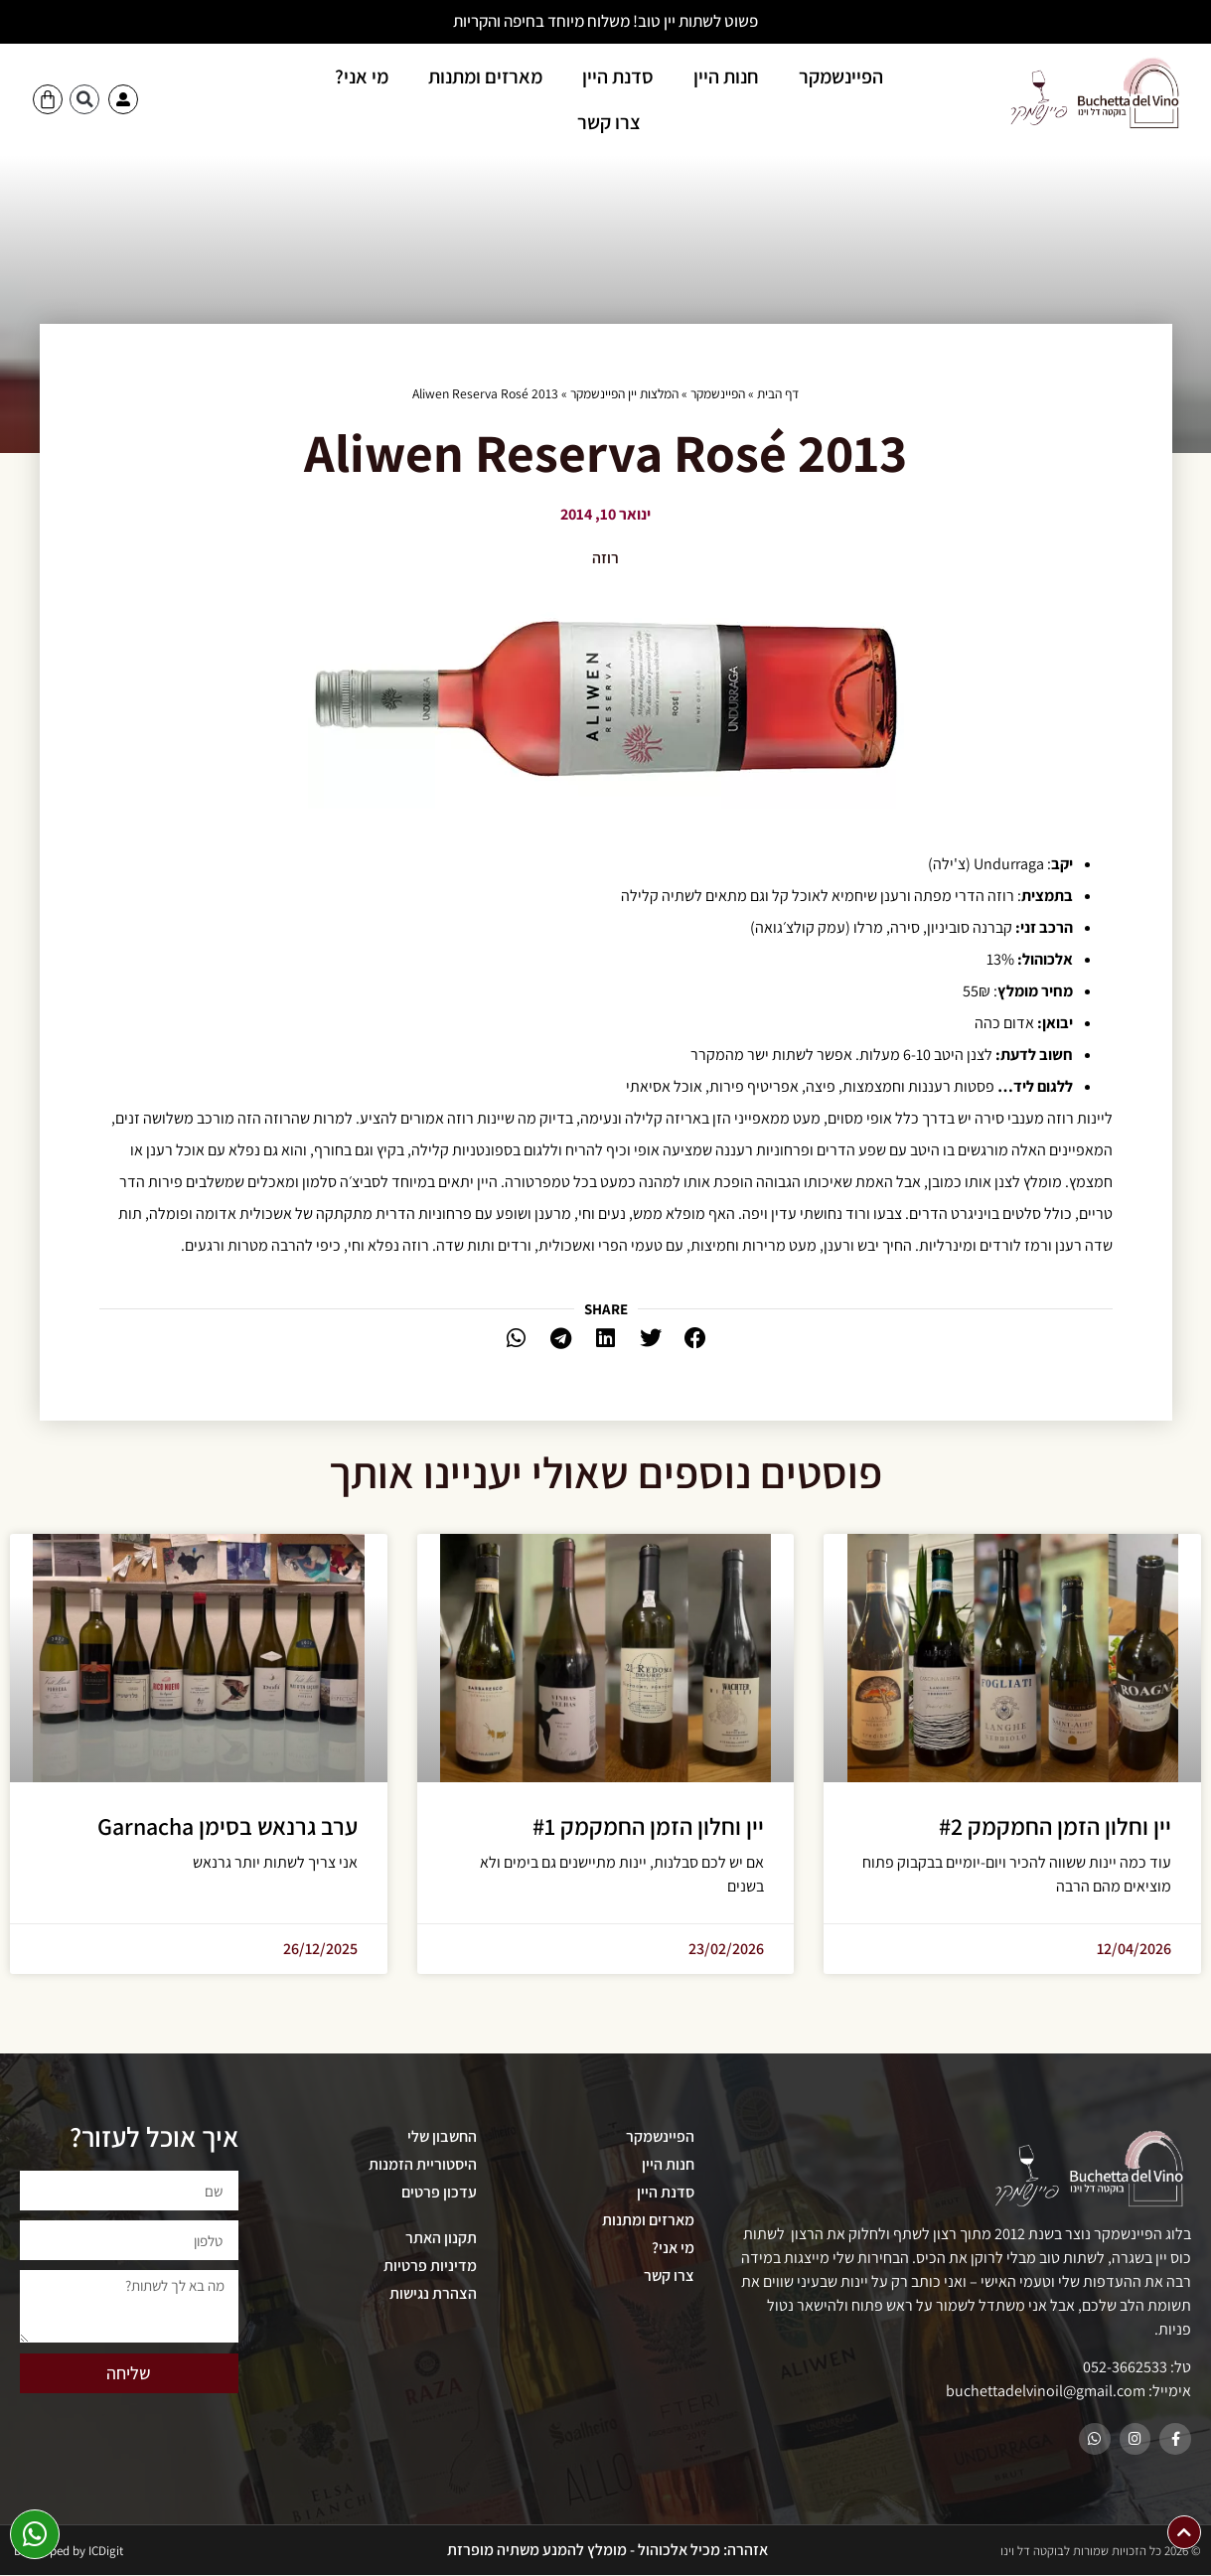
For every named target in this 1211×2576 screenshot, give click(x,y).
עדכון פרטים (439, 2192)
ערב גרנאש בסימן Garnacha (227, 1826)
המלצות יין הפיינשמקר (624, 393)
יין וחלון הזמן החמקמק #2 (1055, 1826)
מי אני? (361, 76)
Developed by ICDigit (68, 2551)
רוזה (605, 557)
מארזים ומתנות (485, 76)
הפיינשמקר (841, 76)
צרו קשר (609, 122)
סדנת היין (618, 76)
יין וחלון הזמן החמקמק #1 (648, 1826)
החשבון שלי (442, 2136)
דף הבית (778, 393)
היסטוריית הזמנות (423, 2164)
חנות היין (726, 76)
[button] (84, 99)
